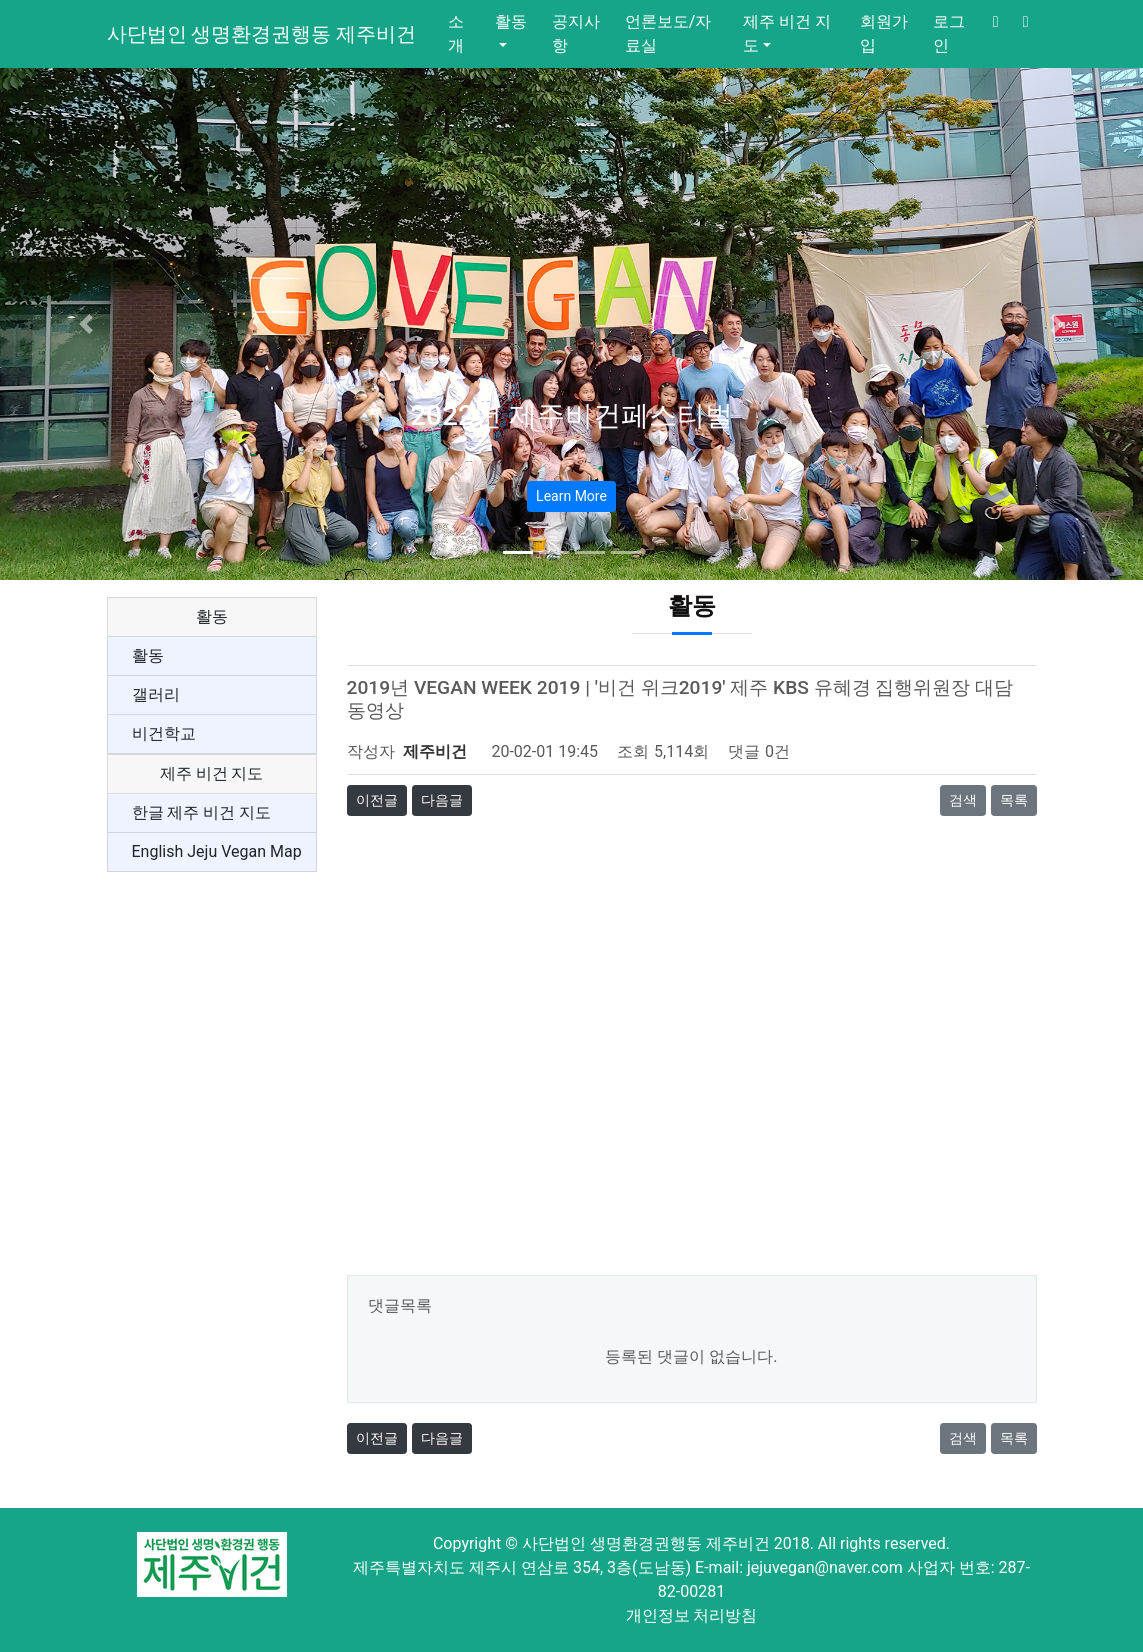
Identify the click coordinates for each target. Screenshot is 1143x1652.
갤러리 (156, 694)
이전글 (377, 800)
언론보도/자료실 (668, 33)
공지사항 (576, 33)
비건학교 (164, 733)
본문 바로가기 (0, 0)
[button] (85, 324)
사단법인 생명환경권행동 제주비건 (262, 34)
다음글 (442, 800)
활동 (511, 21)
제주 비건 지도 (787, 33)
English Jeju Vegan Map (217, 851)
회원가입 (884, 33)
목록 (1014, 800)
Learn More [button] (571, 496)
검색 (963, 800)
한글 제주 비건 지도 (202, 812)
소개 (456, 33)
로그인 (949, 33)
